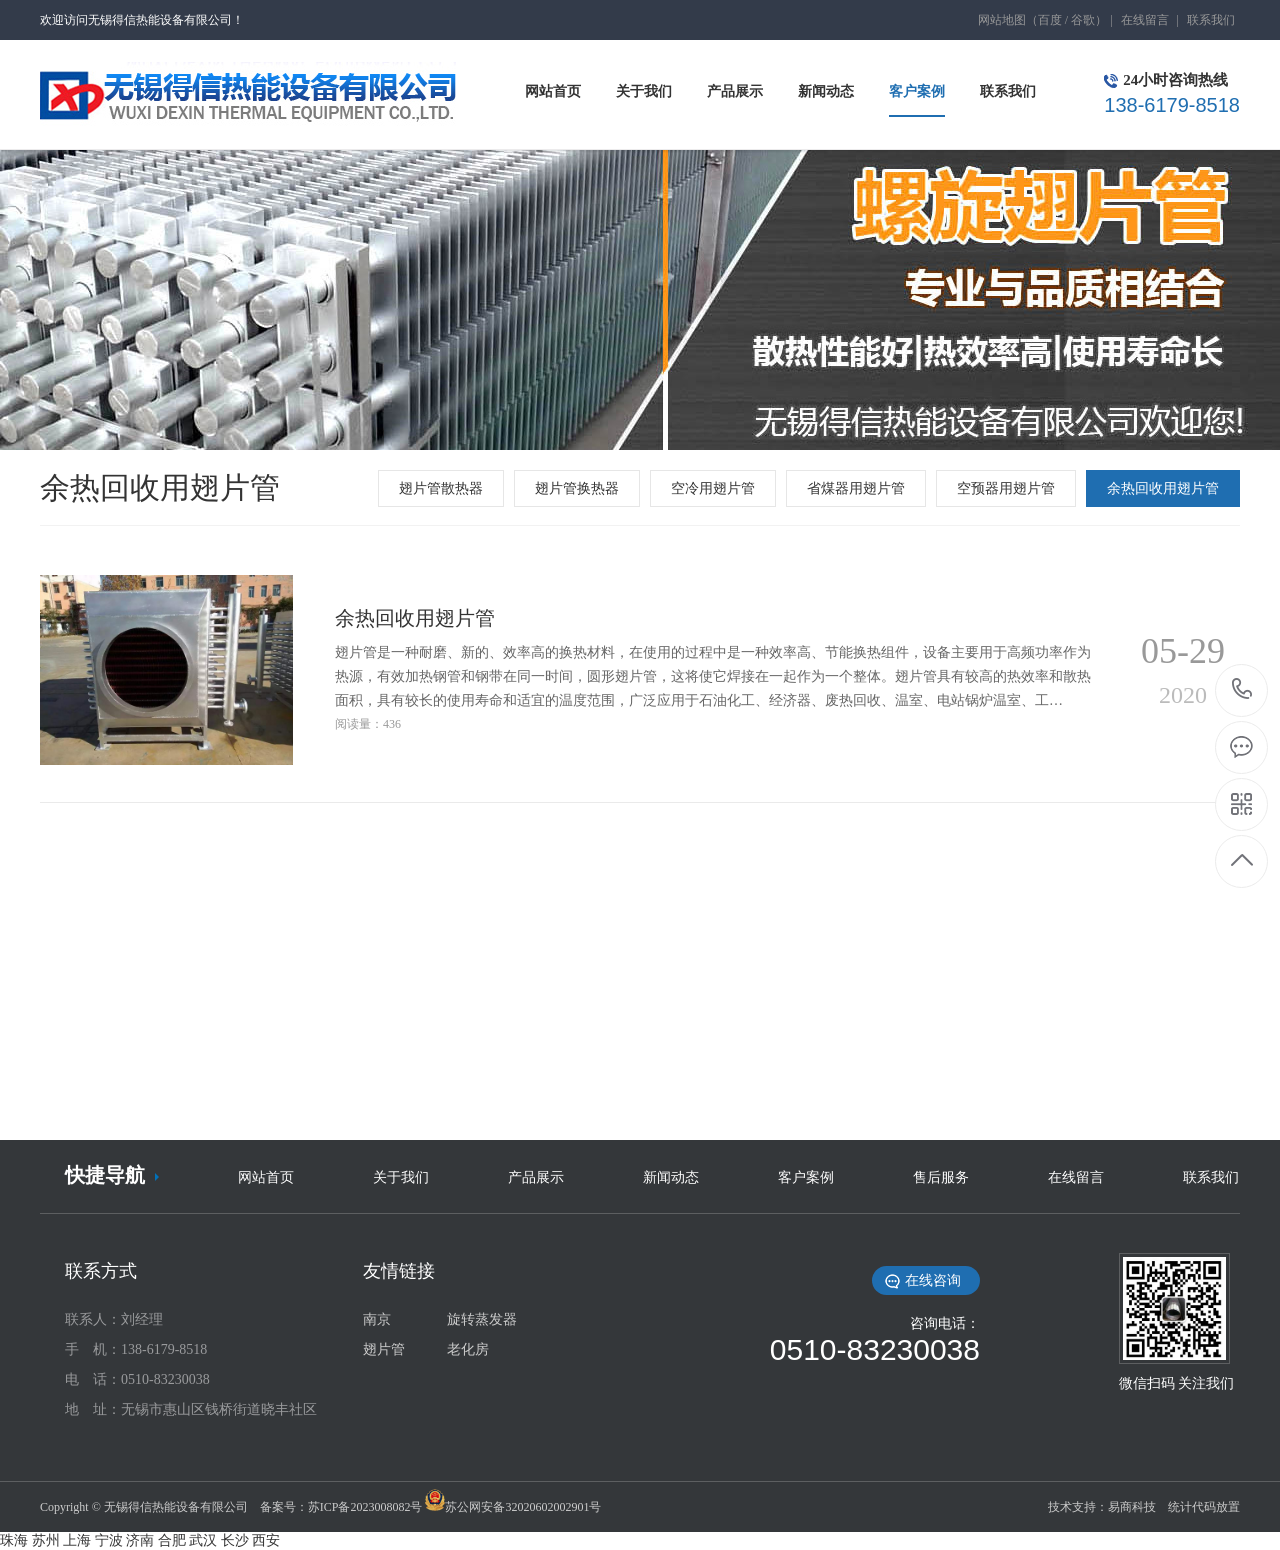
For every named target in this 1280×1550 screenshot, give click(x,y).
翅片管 (384, 1349)
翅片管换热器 (577, 488)
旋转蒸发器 (482, 1319)
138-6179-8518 (1242, 690)
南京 (377, 1319)
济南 (140, 1540)
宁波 (109, 1540)
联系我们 (1211, 20)
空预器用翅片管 (1006, 488)
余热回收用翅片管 (1163, 488)
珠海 (14, 1540)
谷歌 (1083, 20)
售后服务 (941, 1177)
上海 (77, 1540)
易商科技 (1132, 1507)
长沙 (235, 1540)
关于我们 (401, 1177)
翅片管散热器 (441, 488)
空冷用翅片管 (713, 488)
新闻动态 (671, 1177)
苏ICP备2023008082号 (365, 1507)
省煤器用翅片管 (856, 488)
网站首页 (266, 1177)
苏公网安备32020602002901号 (523, 1507)
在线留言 (1145, 20)
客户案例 (806, 1177)
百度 (1050, 20)
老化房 (468, 1349)
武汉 (203, 1540)
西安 (266, 1540)
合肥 (172, 1540)
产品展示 (536, 1177)
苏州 (46, 1540)
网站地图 (1002, 20)
